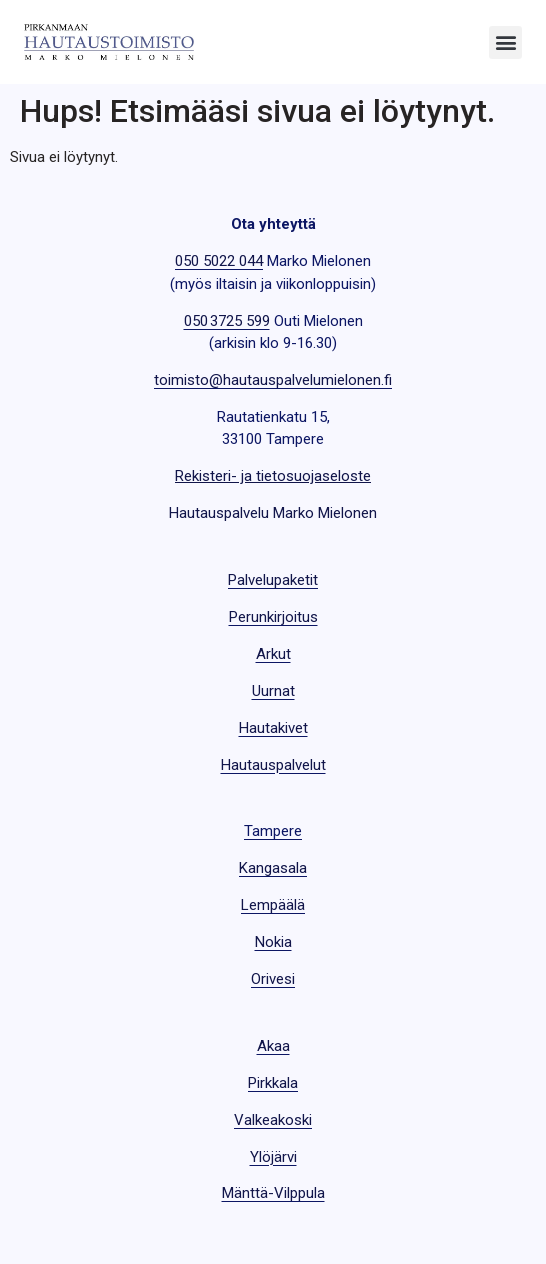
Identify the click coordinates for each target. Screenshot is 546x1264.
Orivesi (273, 979)
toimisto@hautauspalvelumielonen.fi (273, 380)
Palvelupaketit (273, 580)
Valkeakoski (273, 1120)
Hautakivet (273, 728)
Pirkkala (273, 1083)
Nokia (273, 942)
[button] (505, 42)
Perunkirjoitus (273, 617)
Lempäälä (273, 905)
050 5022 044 (219, 261)
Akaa (273, 1046)
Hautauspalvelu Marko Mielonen (273, 513)
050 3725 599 (227, 321)
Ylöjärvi (273, 1157)
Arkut (273, 654)
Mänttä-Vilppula (273, 1193)
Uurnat (273, 691)
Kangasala (273, 868)
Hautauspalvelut (273, 765)
